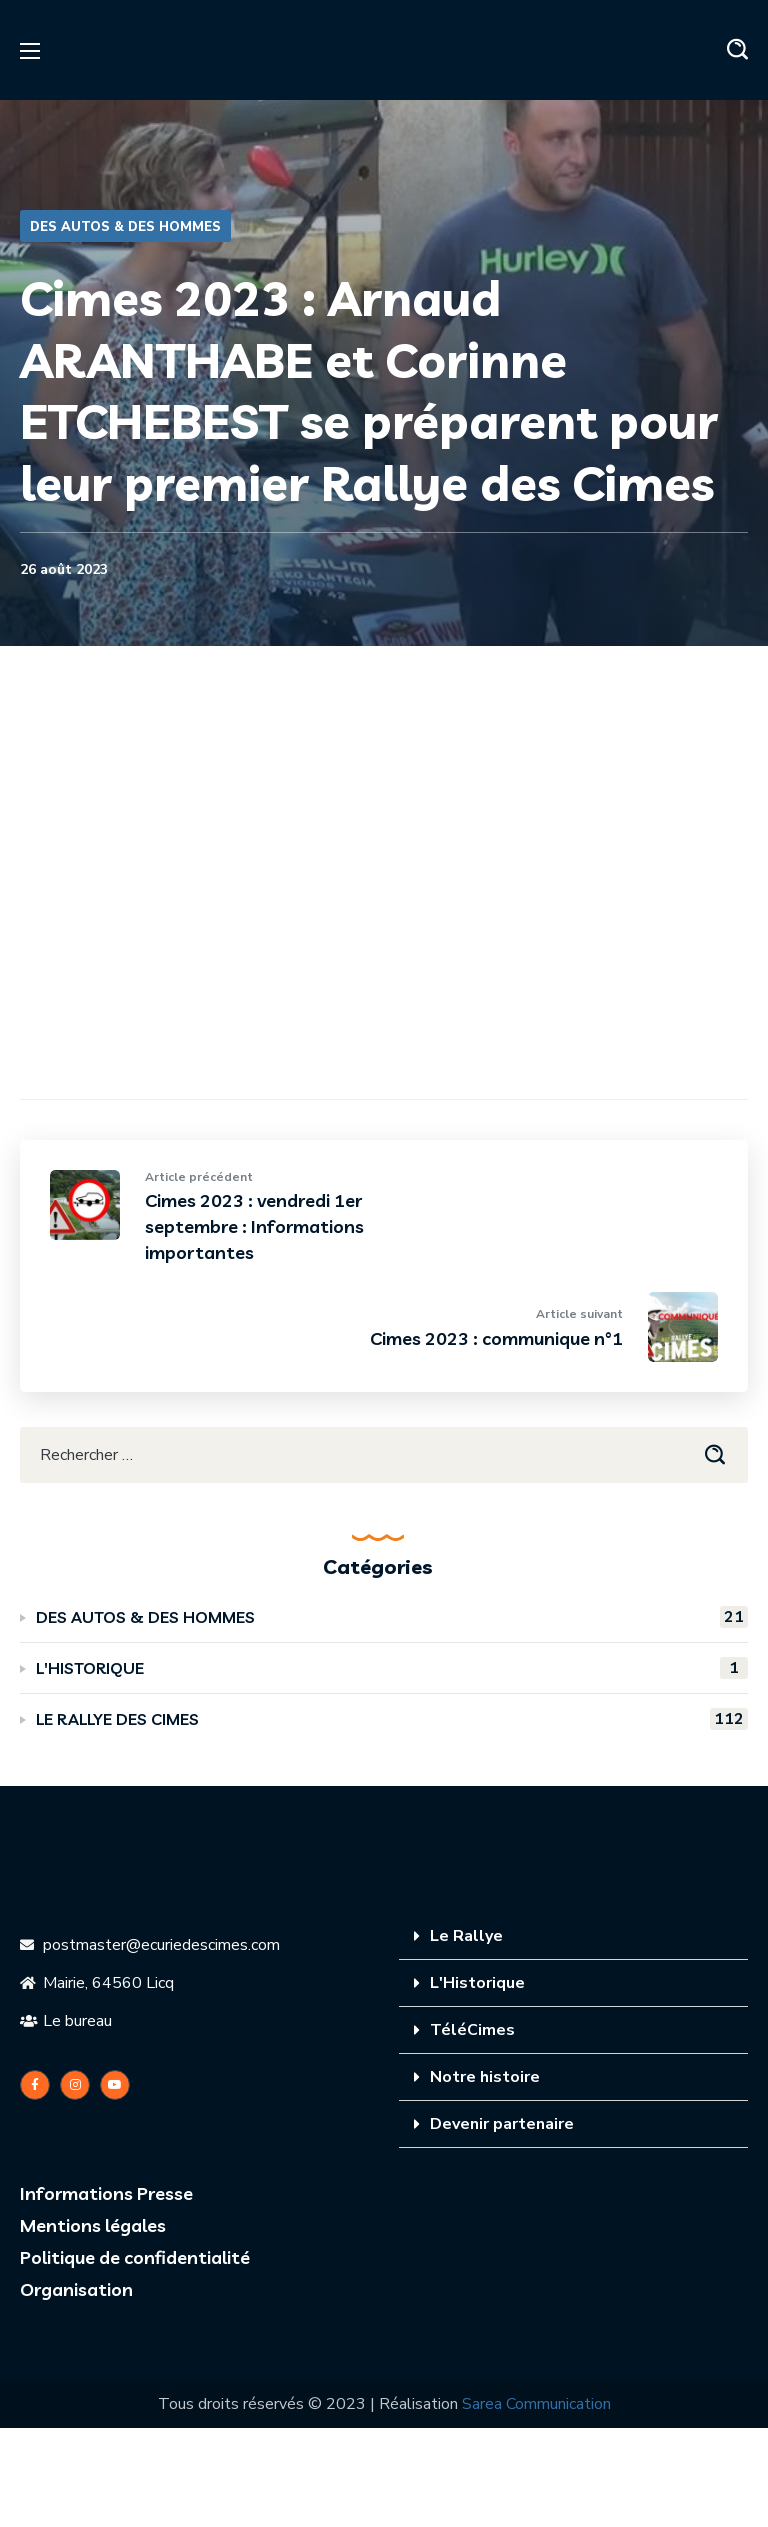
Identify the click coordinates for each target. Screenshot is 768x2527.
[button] (737, 50)
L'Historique (477, 1983)
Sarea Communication (536, 2404)
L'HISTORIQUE (392, 1668)
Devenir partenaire (502, 2124)
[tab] (573, 1936)
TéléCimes (472, 2030)
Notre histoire (485, 2077)
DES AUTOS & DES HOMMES (125, 227)
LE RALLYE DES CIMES (392, 1719)
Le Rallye (466, 1936)
